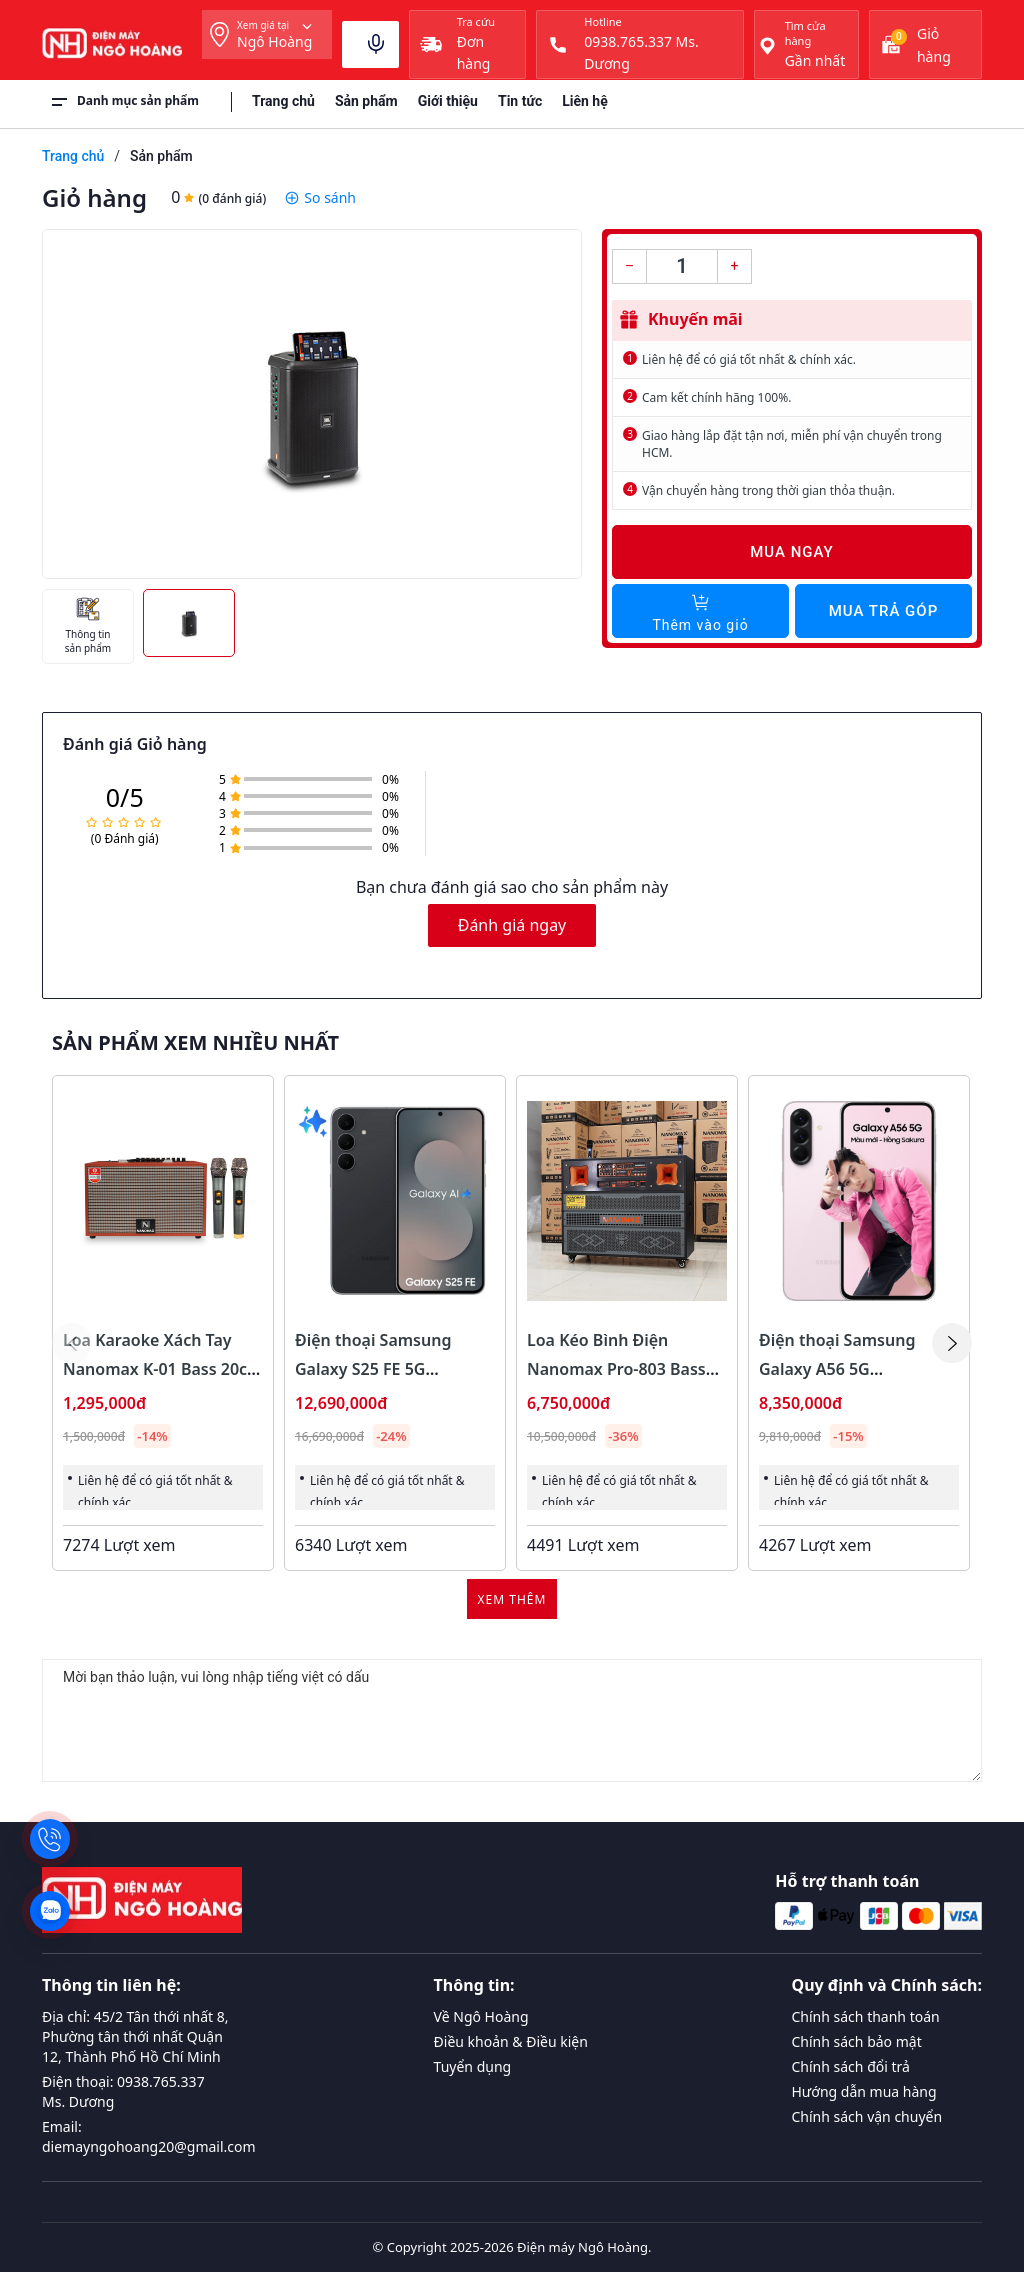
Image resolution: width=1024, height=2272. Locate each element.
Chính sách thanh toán (866, 2016)
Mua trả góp (883, 611)
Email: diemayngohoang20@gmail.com (149, 2136)
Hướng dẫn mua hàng (864, 2091)
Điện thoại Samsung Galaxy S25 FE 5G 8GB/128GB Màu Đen (375, 1369)
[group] (312, 404)
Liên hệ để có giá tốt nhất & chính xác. (749, 359)
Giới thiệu (448, 101)
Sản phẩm (366, 101)
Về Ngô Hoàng (481, 2016)
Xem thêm (512, 1599)
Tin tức (520, 101)
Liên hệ (585, 101)
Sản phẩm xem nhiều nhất (195, 1043)
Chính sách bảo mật (857, 2041)
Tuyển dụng (473, 2066)
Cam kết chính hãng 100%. (716, 397)
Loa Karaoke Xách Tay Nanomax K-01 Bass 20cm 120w (162, 1369)
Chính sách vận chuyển (867, 2116)
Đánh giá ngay (512, 925)
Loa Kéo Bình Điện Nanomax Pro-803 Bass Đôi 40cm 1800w (616, 1369)
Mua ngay (792, 552)
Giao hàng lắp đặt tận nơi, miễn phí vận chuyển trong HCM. (792, 444)
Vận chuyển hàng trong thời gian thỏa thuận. (768, 490)
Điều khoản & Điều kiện (511, 2041)
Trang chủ (283, 101)
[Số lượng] (682, 266)
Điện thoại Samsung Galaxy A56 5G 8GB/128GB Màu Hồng (845, 1369)
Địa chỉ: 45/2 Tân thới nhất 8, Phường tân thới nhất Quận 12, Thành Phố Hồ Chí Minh (135, 2036)
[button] (952, 1343)
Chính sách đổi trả (851, 2066)
